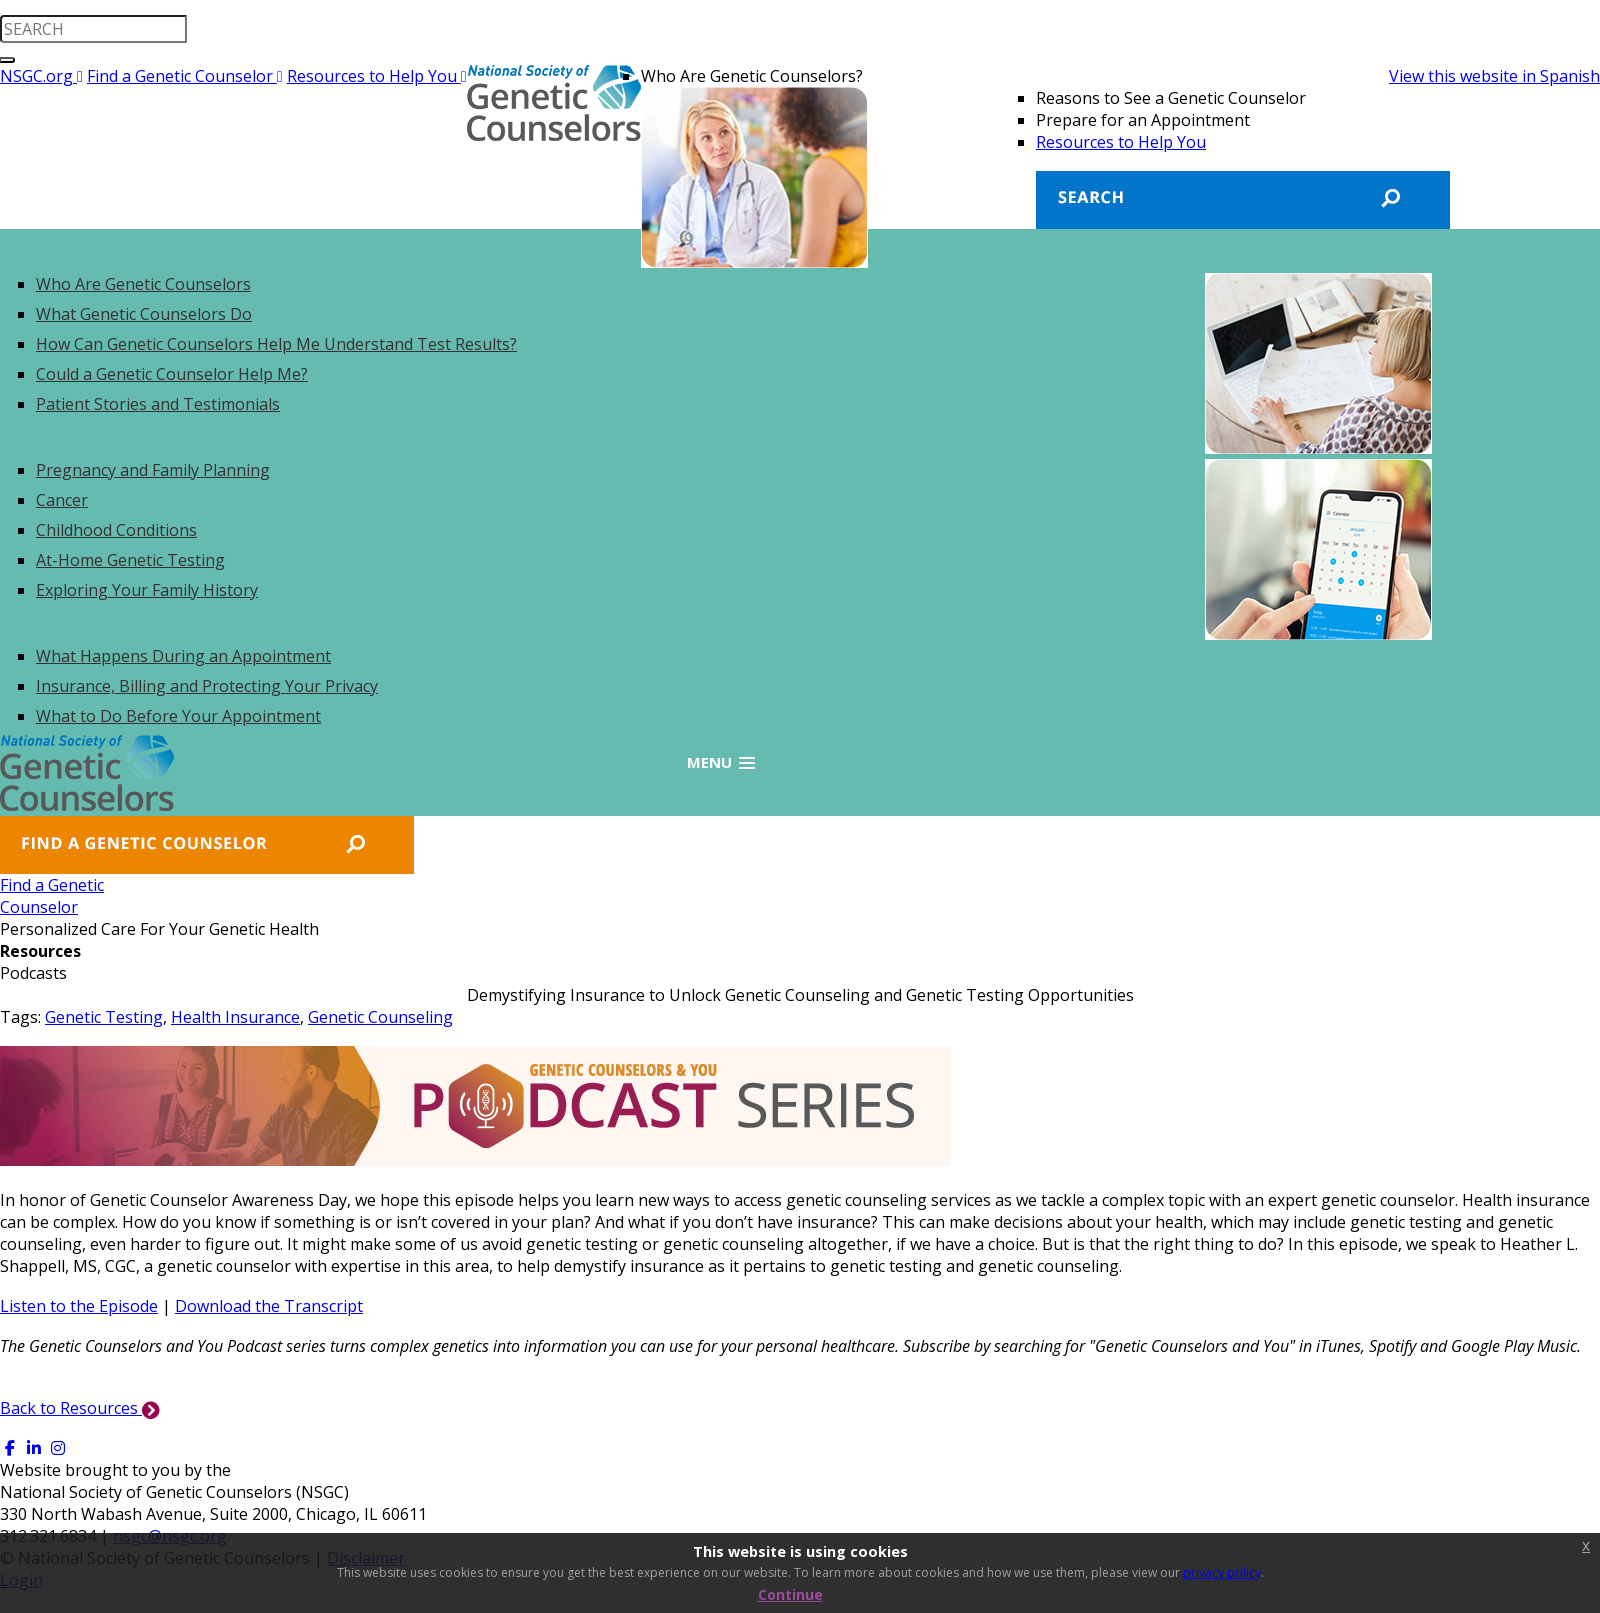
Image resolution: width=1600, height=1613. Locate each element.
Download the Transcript (269, 1306)
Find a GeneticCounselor (52, 896)
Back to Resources (80, 1408)
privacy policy (1222, 1572)
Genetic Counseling (380, 1017)
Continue (790, 1594)
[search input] (93, 29)
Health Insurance (235, 1017)
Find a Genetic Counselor (185, 76)
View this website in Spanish (1494, 76)
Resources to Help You (377, 76)
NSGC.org (41, 76)
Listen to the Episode (79, 1306)
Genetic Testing (104, 1017)
